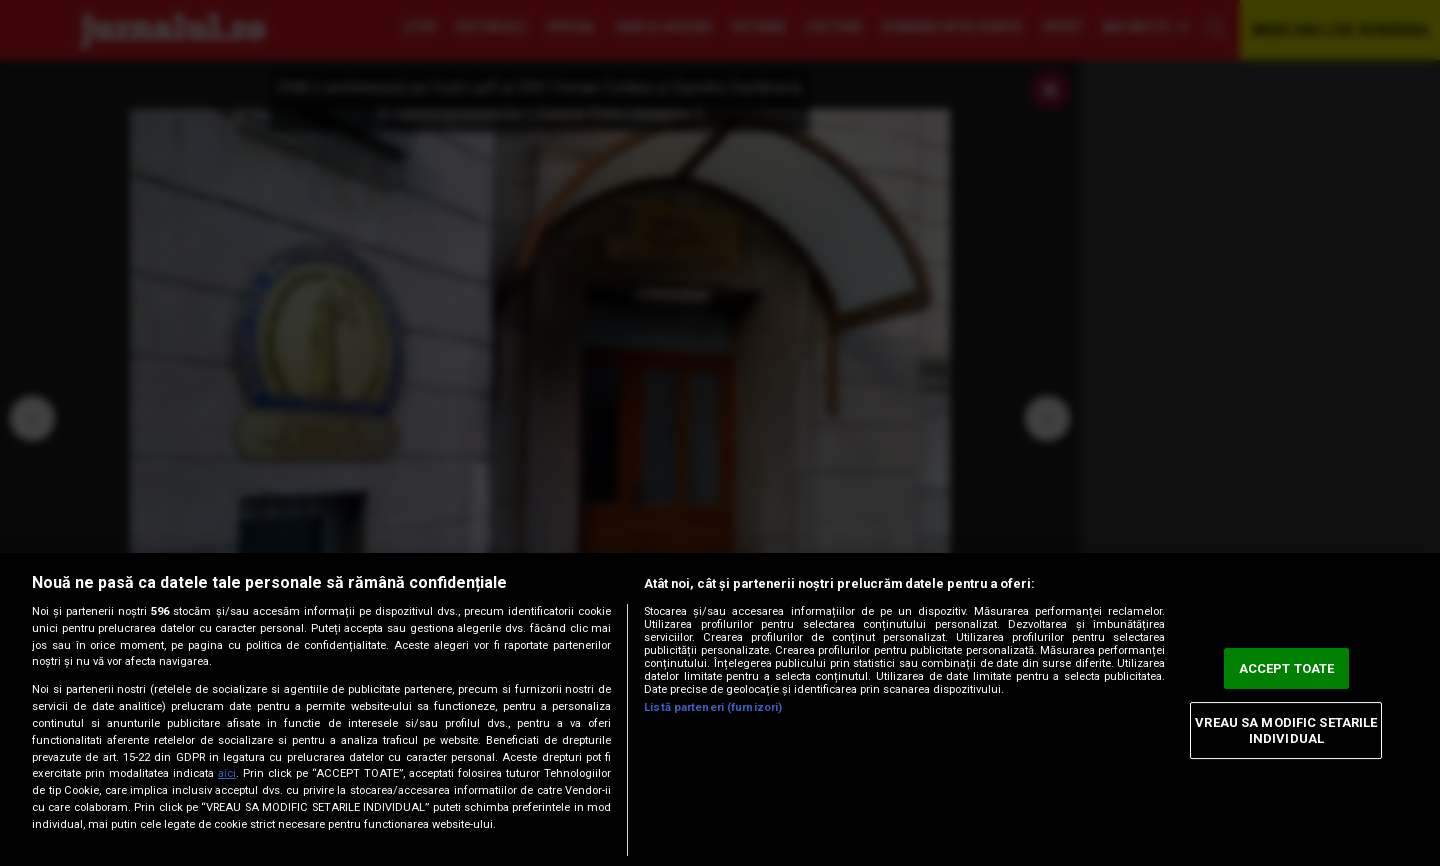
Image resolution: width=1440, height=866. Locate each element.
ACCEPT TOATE (1287, 668)
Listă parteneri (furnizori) (713, 707)
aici (227, 773)
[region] (720, 709)
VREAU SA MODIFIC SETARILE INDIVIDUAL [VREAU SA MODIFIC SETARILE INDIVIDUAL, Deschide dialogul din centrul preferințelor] (1286, 730)
